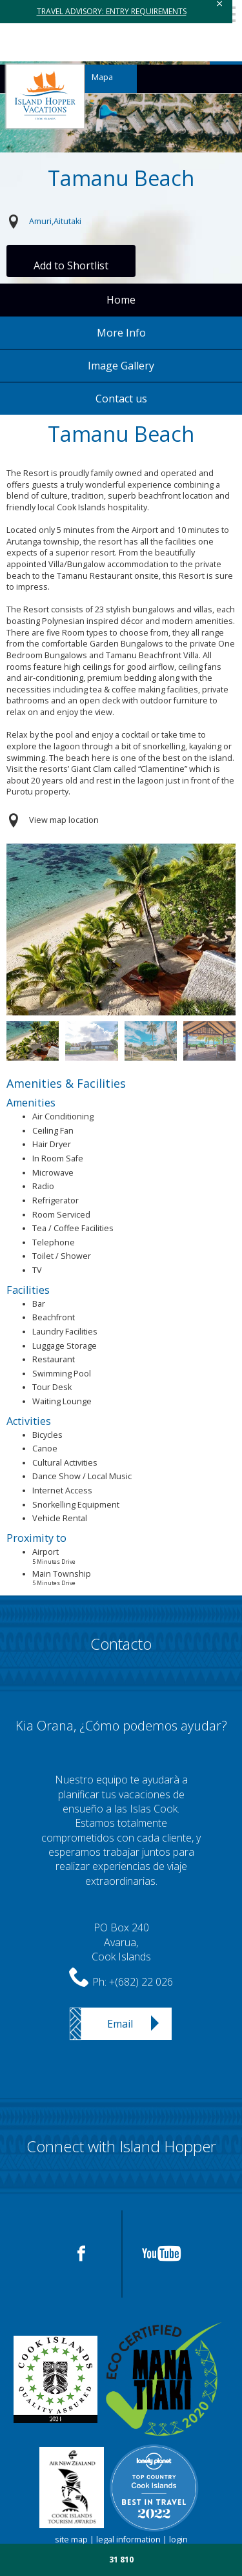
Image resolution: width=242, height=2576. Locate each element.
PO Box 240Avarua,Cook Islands (121, 1942)
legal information (128, 2539)
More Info (121, 333)
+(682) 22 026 (141, 1982)
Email (120, 2024)
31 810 (121, 2559)
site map (71, 2539)
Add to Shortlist (71, 265)
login (178, 2539)
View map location (64, 820)
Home (121, 300)
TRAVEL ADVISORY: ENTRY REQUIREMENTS (112, 11)
